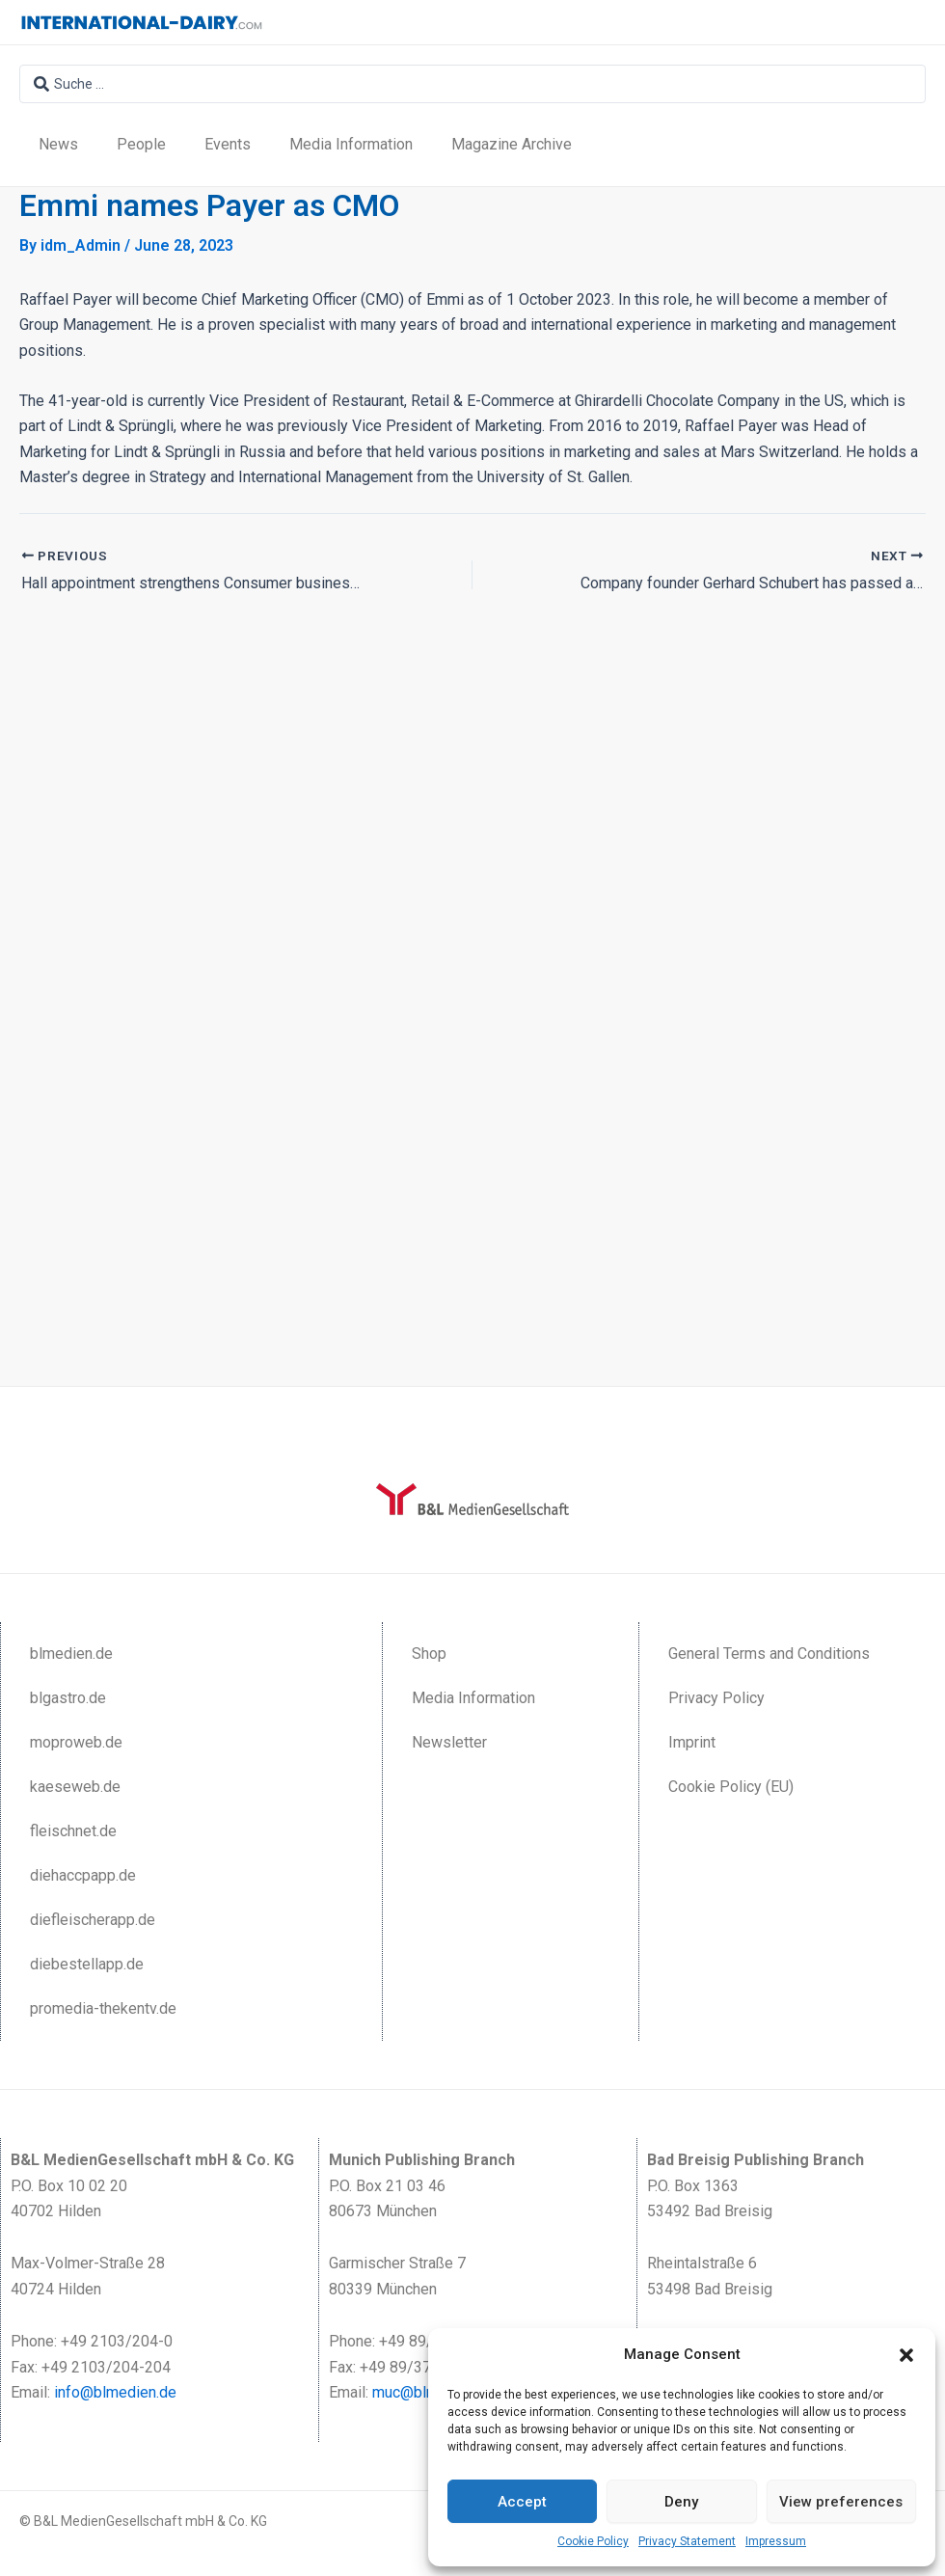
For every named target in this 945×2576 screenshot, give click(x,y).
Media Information (351, 144)
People (141, 144)
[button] (906, 2355)
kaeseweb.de (75, 1786)
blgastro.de (68, 1698)
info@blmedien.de (115, 2392)
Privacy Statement (687, 2541)
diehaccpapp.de (83, 1875)
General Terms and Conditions (769, 1653)
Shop (429, 1653)
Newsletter (449, 1742)
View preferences (841, 2501)
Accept (522, 2501)
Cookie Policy (593, 2541)
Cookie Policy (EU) (731, 1786)
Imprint (692, 1742)
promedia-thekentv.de (103, 2008)
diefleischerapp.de (92, 1920)
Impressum (775, 2541)
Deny (681, 2501)
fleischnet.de (73, 1831)
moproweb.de (76, 1742)
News (58, 144)
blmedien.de (71, 1653)
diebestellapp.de (87, 1964)
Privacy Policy (716, 1698)
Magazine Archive (511, 144)
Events (227, 144)
